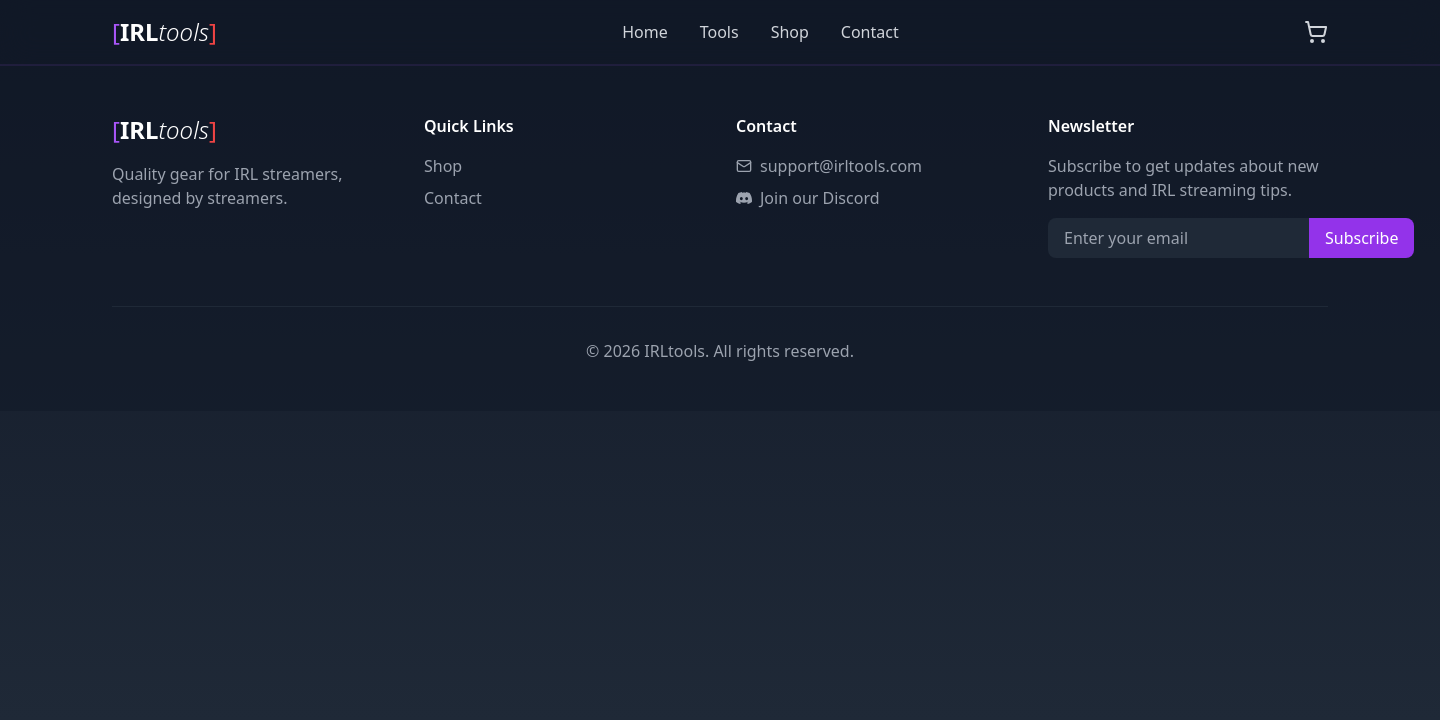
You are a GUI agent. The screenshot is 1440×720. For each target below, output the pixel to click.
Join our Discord (808, 198)
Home (645, 32)
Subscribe (1361, 238)
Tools (719, 32)
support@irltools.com (829, 166)
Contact (870, 32)
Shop (790, 32)
